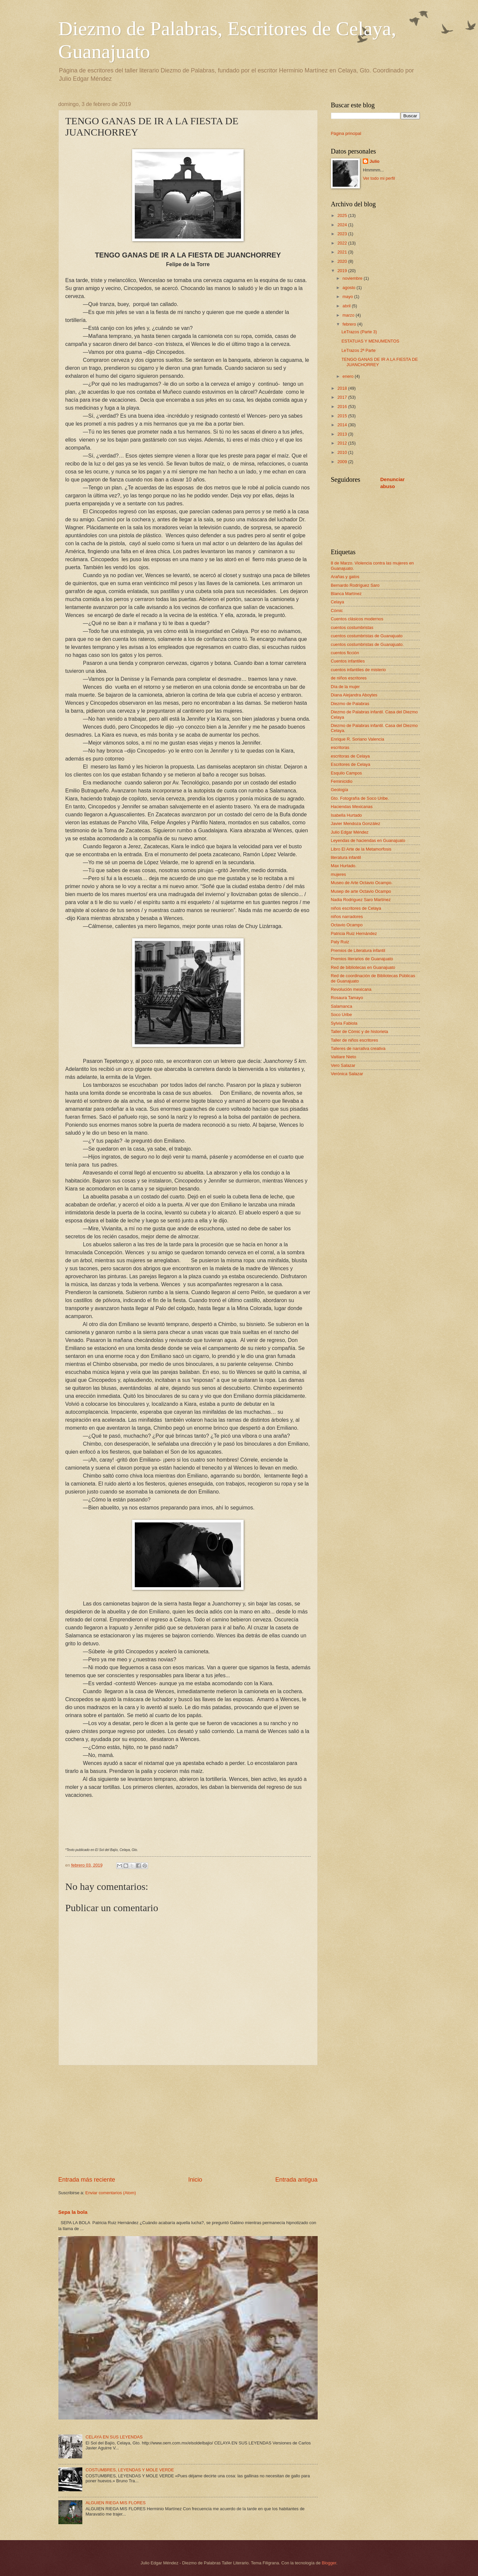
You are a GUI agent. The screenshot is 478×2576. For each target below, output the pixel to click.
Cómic (337, 610)
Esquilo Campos (346, 773)
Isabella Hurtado (346, 815)
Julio (374, 161)
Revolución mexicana (351, 989)
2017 (342, 397)
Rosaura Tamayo (347, 997)
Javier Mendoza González (355, 823)
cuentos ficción (345, 652)
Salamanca (341, 1006)
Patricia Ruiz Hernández (354, 933)
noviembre (353, 278)
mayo (348, 296)
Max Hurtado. (344, 865)
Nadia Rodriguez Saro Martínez (361, 899)
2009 (342, 461)
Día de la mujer (345, 686)
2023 (342, 233)
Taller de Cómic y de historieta (359, 1031)
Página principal (346, 133)
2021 (342, 252)
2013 (342, 434)
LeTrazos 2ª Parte (359, 350)
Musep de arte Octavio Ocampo (361, 891)
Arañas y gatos (345, 576)
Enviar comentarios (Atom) (110, 2192)
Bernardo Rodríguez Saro (355, 585)
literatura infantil (346, 857)
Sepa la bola (73, 2212)
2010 (342, 452)
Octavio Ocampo (347, 924)
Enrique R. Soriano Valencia (357, 739)
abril (347, 305)
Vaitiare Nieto (343, 1056)
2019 (342, 270)
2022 (342, 243)
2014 (342, 424)
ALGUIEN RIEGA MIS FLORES (116, 2502)
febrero (350, 324)
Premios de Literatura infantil (358, 950)
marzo (349, 315)
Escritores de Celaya (350, 764)
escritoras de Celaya (350, 756)
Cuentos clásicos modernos (357, 618)
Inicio (195, 2179)
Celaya (337, 601)
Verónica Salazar (347, 1073)
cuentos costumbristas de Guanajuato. (367, 644)
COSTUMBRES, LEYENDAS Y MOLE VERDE (130, 2469)
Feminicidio (342, 781)
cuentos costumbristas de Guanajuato (367, 635)
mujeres (338, 874)
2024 (342, 224)
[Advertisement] (188, 2120)
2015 (342, 415)
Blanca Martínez (346, 593)
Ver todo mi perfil (379, 178)
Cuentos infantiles (348, 661)
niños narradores (347, 916)
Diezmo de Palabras (350, 703)
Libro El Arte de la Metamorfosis (361, 849)
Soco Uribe (341, 1014)
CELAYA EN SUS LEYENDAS (114, 2436)
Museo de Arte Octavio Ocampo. (362, 882)
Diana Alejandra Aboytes (354, 694)
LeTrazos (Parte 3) (359, 331)
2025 (342, 215)
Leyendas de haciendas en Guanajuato (368, 840)
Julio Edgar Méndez (350, 832)
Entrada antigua (296, 2179)
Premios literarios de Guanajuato (362, 958)
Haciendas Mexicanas (352, 806)
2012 (342, 443)
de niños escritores (349, 677)
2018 (342, 388)
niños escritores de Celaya (356, 908)
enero (349, 376)
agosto (350, 287)
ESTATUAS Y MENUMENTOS (370, 341)
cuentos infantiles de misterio (358, 669)
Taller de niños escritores (354, 1040)
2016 (342, 406)
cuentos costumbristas (352, 627)
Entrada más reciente (86, 2179)
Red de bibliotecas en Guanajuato (363, 967)
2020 (342, 261)
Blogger (329, 2562)
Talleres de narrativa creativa (358, 1048)
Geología (339, 789)
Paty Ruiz (340, 941)
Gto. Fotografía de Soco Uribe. (360, 798)
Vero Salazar (343, 1065)
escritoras (340, 747)
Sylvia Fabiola (344, 1023)
